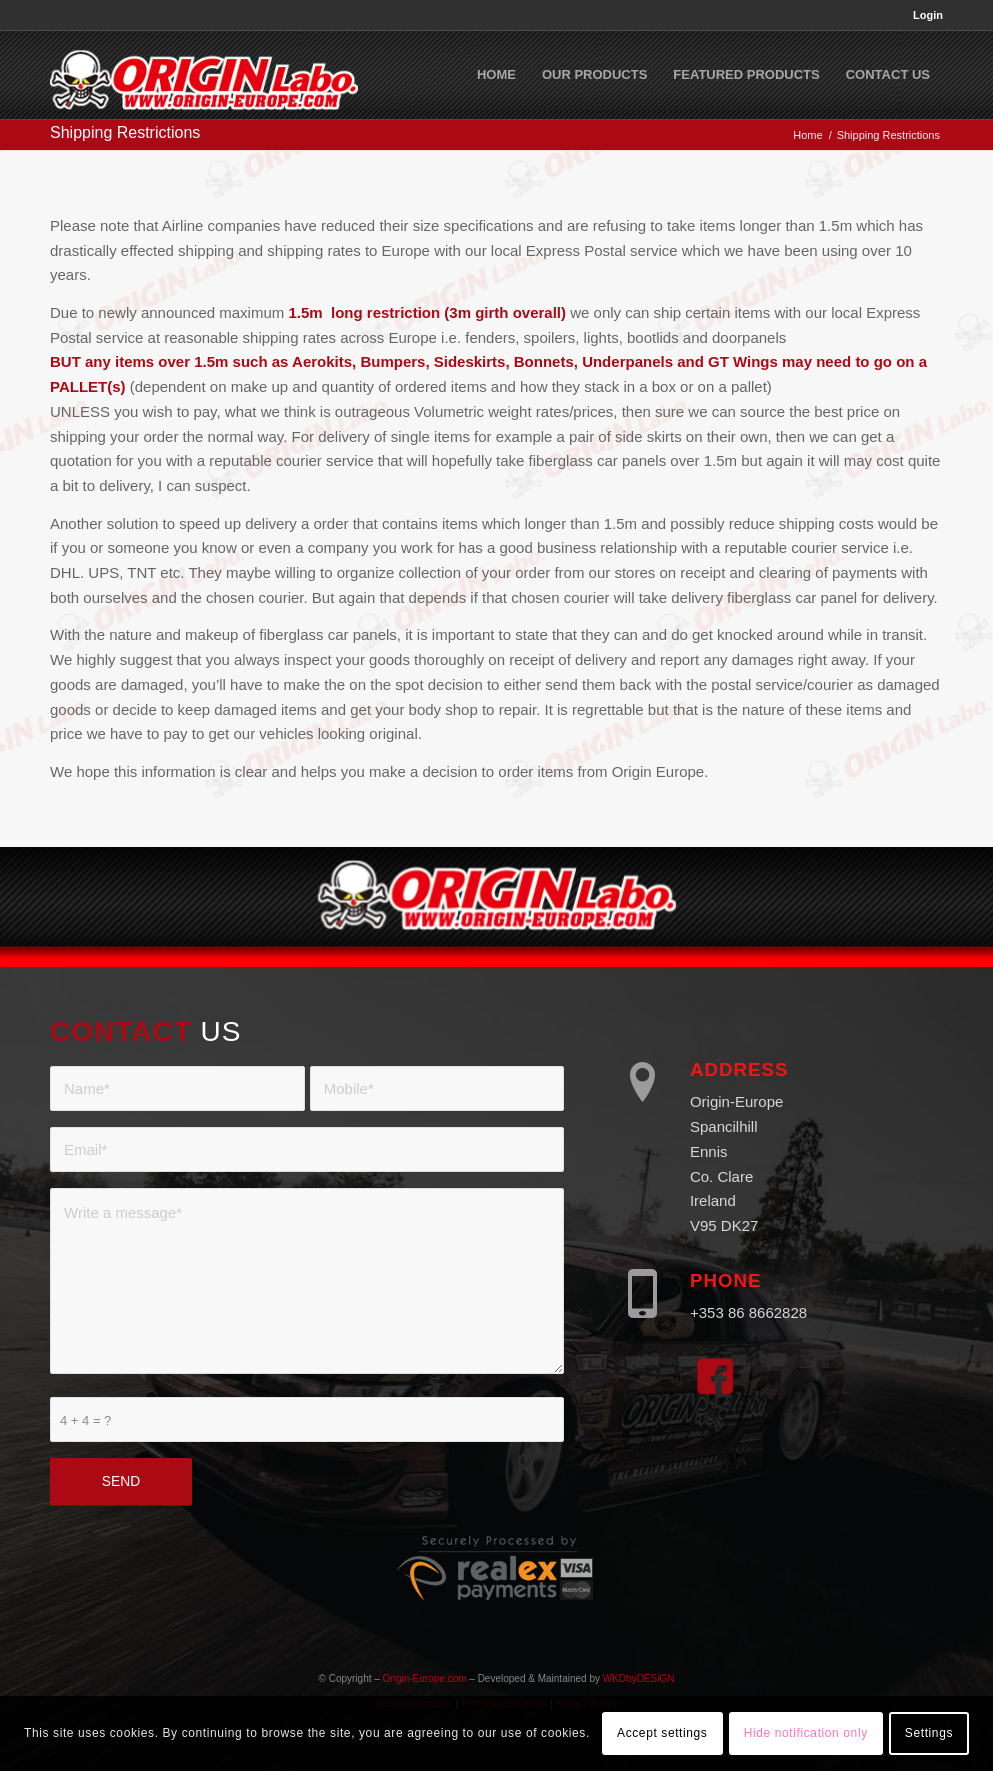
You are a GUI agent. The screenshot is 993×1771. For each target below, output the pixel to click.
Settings (929, 1733)
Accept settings (662, 1733)
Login (928, 15)
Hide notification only (806, 1733)
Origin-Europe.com (425, 1678)
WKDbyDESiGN (639, 1678)
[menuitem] (923, 15)
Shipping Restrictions (125, 132)
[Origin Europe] (204, 75)
